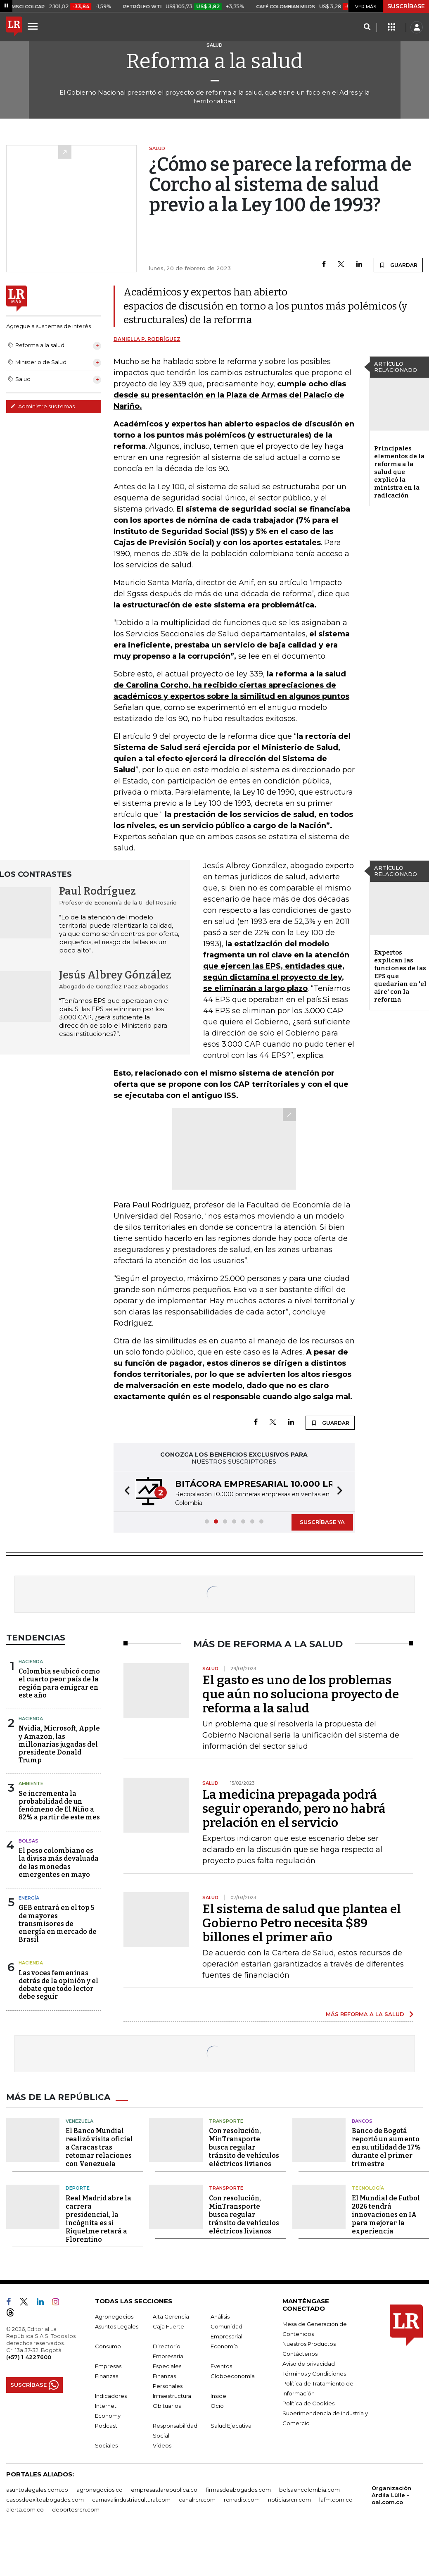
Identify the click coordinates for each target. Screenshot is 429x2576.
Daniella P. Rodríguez (147, 339)
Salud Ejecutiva (231, 2425)
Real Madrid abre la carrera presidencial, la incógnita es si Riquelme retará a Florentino (98, 2218)
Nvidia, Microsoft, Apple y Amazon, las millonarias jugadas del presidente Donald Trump (59, 1744)
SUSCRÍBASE (406, 6)
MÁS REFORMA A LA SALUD (365, 2014)
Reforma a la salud (214, 61)
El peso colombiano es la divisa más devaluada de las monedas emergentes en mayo (59, 1862)
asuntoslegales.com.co (37, 2489)
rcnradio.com (242, 2499)
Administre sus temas (42, 406)
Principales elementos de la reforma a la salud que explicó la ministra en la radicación (399, 472)
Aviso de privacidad (308, 2363)
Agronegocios (114, 2316)
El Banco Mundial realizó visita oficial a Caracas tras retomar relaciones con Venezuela (99, 2147)
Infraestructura (172, 2396)
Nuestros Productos (309, 2343)
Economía (224, 2346)
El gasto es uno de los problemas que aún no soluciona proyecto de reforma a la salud (300, 1694)
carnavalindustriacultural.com (131, 2499)
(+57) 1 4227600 (28, 2357)
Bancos (362, 2121)
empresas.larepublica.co (164, 2489)
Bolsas (28, 1841)
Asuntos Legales (116, 2326)
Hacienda (31, 1661)
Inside (218, 2396)
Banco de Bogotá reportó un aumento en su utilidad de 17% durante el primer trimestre (386, 2147)
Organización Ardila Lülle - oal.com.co (391, 2495)
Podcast (106, 2425)
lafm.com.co (336, 2499)
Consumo (108, 2346)
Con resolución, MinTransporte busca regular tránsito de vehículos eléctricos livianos (244, 2147)
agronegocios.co (99, 2489)
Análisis (220, 2316)
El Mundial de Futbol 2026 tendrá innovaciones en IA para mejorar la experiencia (386, 2214)
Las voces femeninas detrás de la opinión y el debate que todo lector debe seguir (58, 1985)
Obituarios (167, 2405)
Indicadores (111, 2396)
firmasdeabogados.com (238, 2489)
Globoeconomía (233, 2376)
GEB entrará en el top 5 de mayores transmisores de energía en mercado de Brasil (58, 1923)
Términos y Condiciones (314, 2373)
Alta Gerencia (171, 2316)
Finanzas (106, 2376)
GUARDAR (398, 265)
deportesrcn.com (76, 2509)
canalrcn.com (197, 2499)
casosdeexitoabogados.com (45, 2499)
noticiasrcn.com (289, 2499)
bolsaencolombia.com (309, 2489)
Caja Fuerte (168, 2326)
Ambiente (31, 1783)
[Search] (366, 27)
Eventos (221, 2366)
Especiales (167, 2366)
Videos (162, 2445)
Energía (29, 1898)
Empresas (108, 2366)
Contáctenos (300, 2353)
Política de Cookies (308, 2403)
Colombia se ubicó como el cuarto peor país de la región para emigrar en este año (59, 1683)
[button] (125, 1492)
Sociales (106, 2445)
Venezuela (79, 2121)
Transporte (226, 2121)
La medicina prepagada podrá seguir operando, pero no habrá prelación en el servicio (294, 1808)
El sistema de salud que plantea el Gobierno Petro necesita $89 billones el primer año (301, 1923)
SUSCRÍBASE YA (322, 1522)
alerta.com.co (25, 2509)
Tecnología (368, 2188)
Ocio (217, 2405)
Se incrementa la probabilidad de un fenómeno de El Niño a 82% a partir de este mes (59, 1805)
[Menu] (34, 26)
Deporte (78, 2188)
